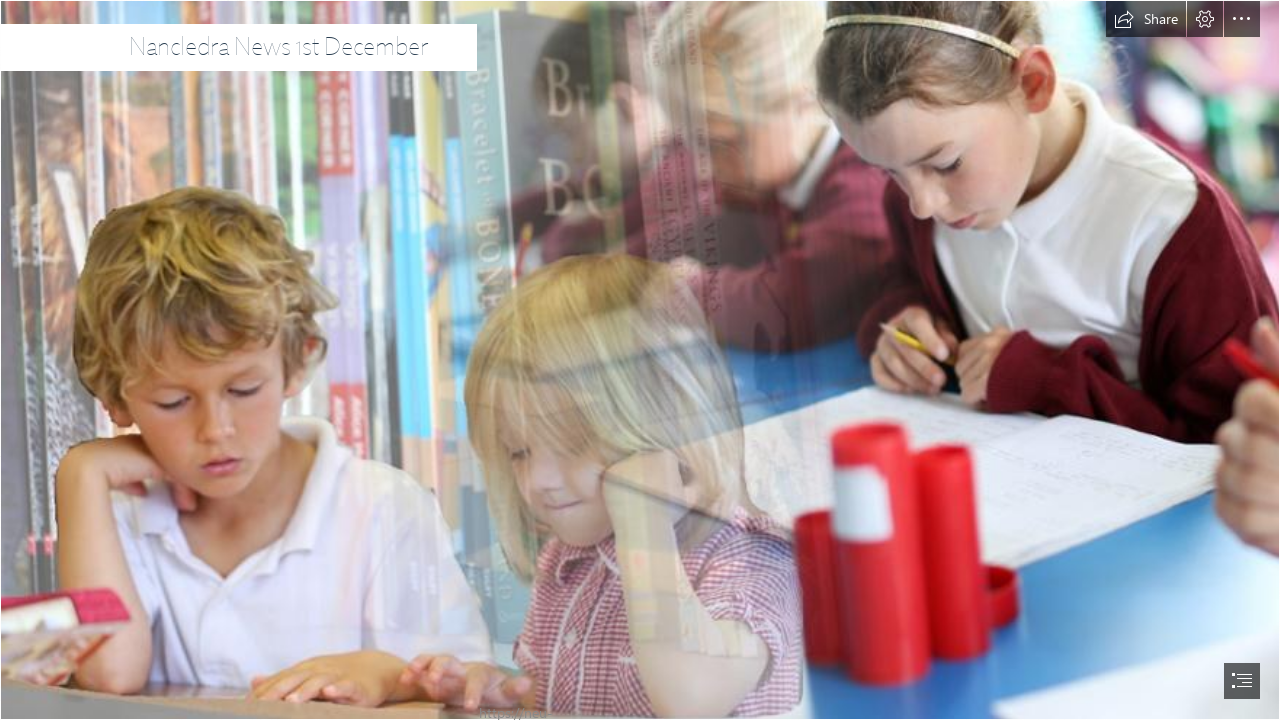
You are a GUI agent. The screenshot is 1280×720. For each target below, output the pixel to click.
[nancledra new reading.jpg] (640, 360)
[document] (640, 360)
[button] (1146, 19)
